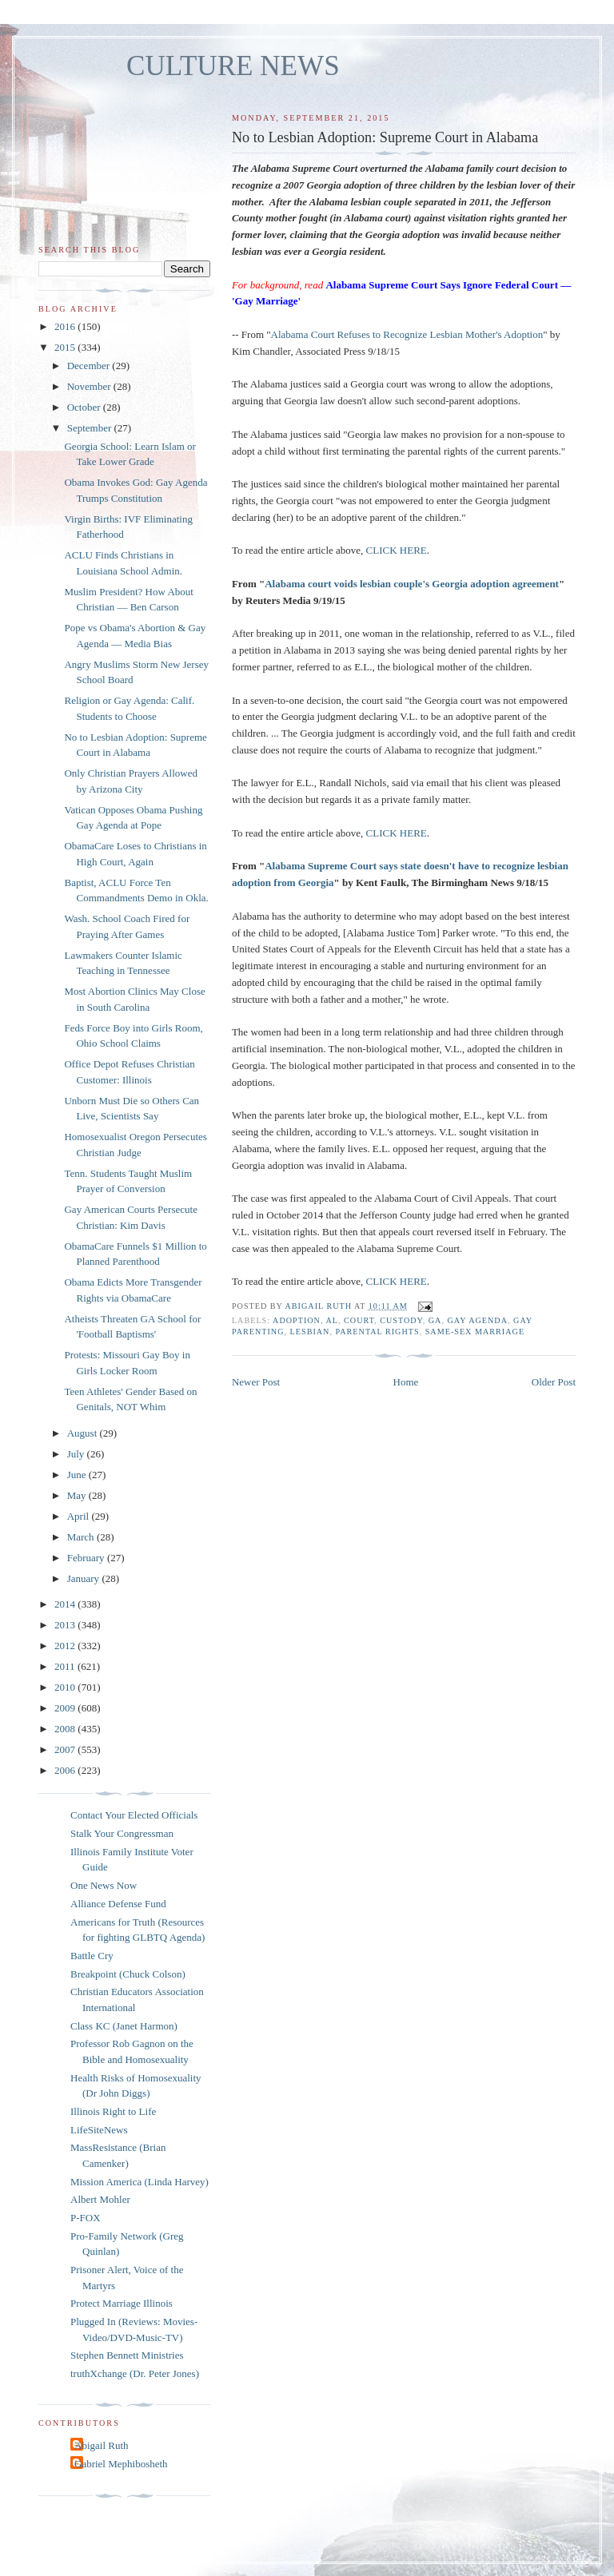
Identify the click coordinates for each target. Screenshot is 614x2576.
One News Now (103, 1885)
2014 (66, 1604)
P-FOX (85, 2218)
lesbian (310, 1331)
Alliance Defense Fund (118, 1904)
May (78, 1495)
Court (359, 1320)
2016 (66, 326)
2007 (66, 1749)
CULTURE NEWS (233, 65)
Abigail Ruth (101, 2445)
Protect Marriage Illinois (121, 2303)
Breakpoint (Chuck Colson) (127, 1974)
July (77, 1454)
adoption (297, 1320)
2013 (66, 1625)
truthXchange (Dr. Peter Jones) (134, 2373)
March (82, 1537)
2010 (66, 1687)
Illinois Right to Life (113, 2111)
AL (331, 1320)
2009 (66, 1708)
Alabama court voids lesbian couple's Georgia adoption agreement (412, 584)
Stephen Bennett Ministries (127, 2355)
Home (406, 1382)
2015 (66, 347)
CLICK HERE (396, 550)
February (87, 1558)
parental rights (378, 1331)
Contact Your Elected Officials (133, 1815)
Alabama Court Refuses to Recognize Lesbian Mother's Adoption (407, 334)
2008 (66, 1729)
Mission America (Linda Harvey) (139, 2182)
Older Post (554, 1382)
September (90, 428)
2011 (66, 1666)
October (85, 407)
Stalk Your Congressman (121, 1833)
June (78, 1475)
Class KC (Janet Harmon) (123, 2026)
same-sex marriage (474, 1331)
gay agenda (478, 1320)
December (90, 366)
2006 (66, 1770)
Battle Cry (92, 1956)
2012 (66, 1646)
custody (401, 1320)
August (83, 1433)
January (84, 1578)
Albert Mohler (100, 2199)
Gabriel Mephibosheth (121, 2464)
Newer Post (256, 1382)
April (79, 1516)
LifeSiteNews (98, 2130)
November (90, 386)
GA (435, 1320)
